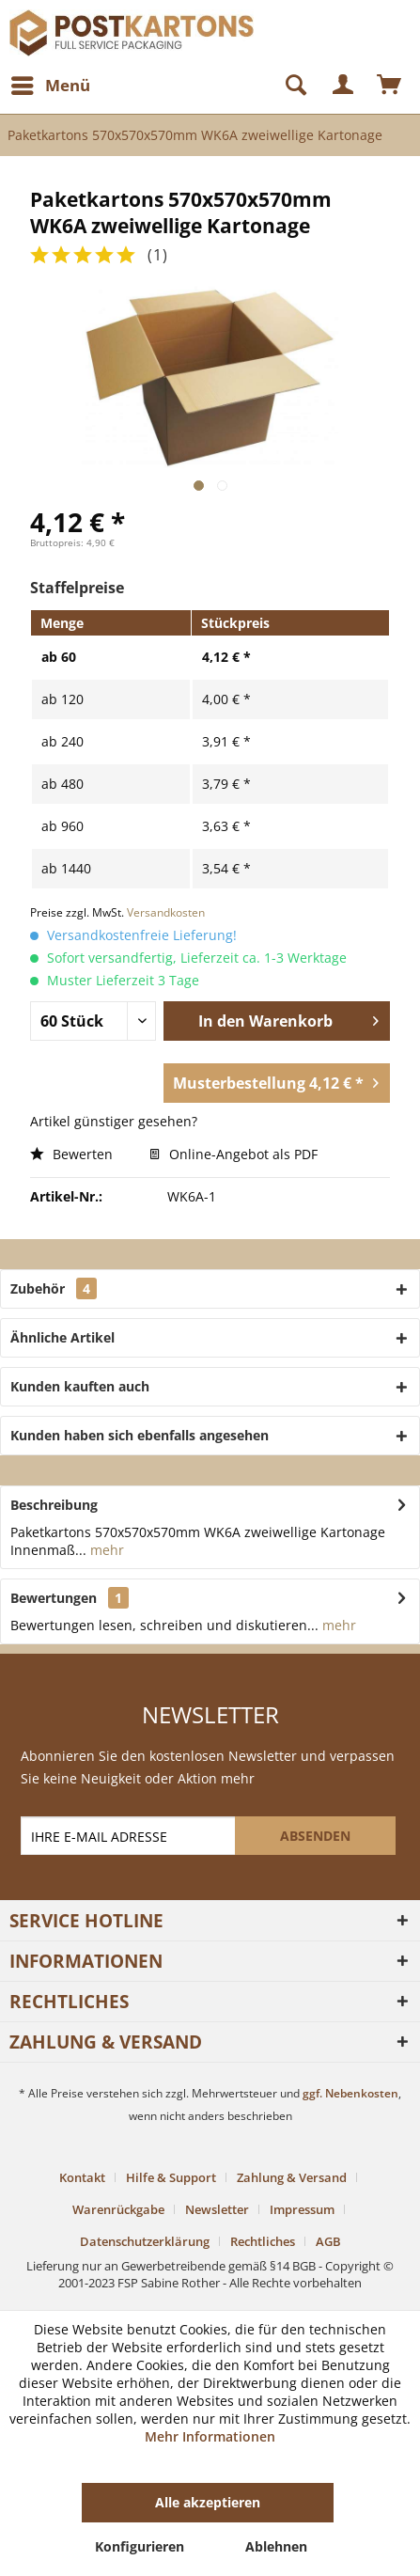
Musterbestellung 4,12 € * (276, 1080)
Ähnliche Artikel (62, 1337)
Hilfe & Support (171, 2177)
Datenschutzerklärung (145, 2241)
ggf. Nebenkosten (350, 2093)
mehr (105, 1550)
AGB (328, 2241)
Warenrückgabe (118, 2209)
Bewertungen (53, 1598)
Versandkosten (166, 912)
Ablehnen (276, 2546)
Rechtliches (262, 2241)
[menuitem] (50, 85)
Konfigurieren (139, 2546)
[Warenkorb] (390, 85)
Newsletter (217, 2209)
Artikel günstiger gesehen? (113, 1121)
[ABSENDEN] (315, 1835)
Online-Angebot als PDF (233, 1154)
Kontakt (82, 2177)
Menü (50, 83)
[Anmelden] (344, 85)
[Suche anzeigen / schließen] (287, 85)
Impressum (302, 2209)
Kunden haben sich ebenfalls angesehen (139, 1435)
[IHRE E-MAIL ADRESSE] (129, 1835)
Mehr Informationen (210, 2436)
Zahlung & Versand (292, 2177)
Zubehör (53, 1288)
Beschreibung (54, 1505)
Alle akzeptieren (207, 2502)
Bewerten (71, 1154)
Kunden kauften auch (79, 1386)
